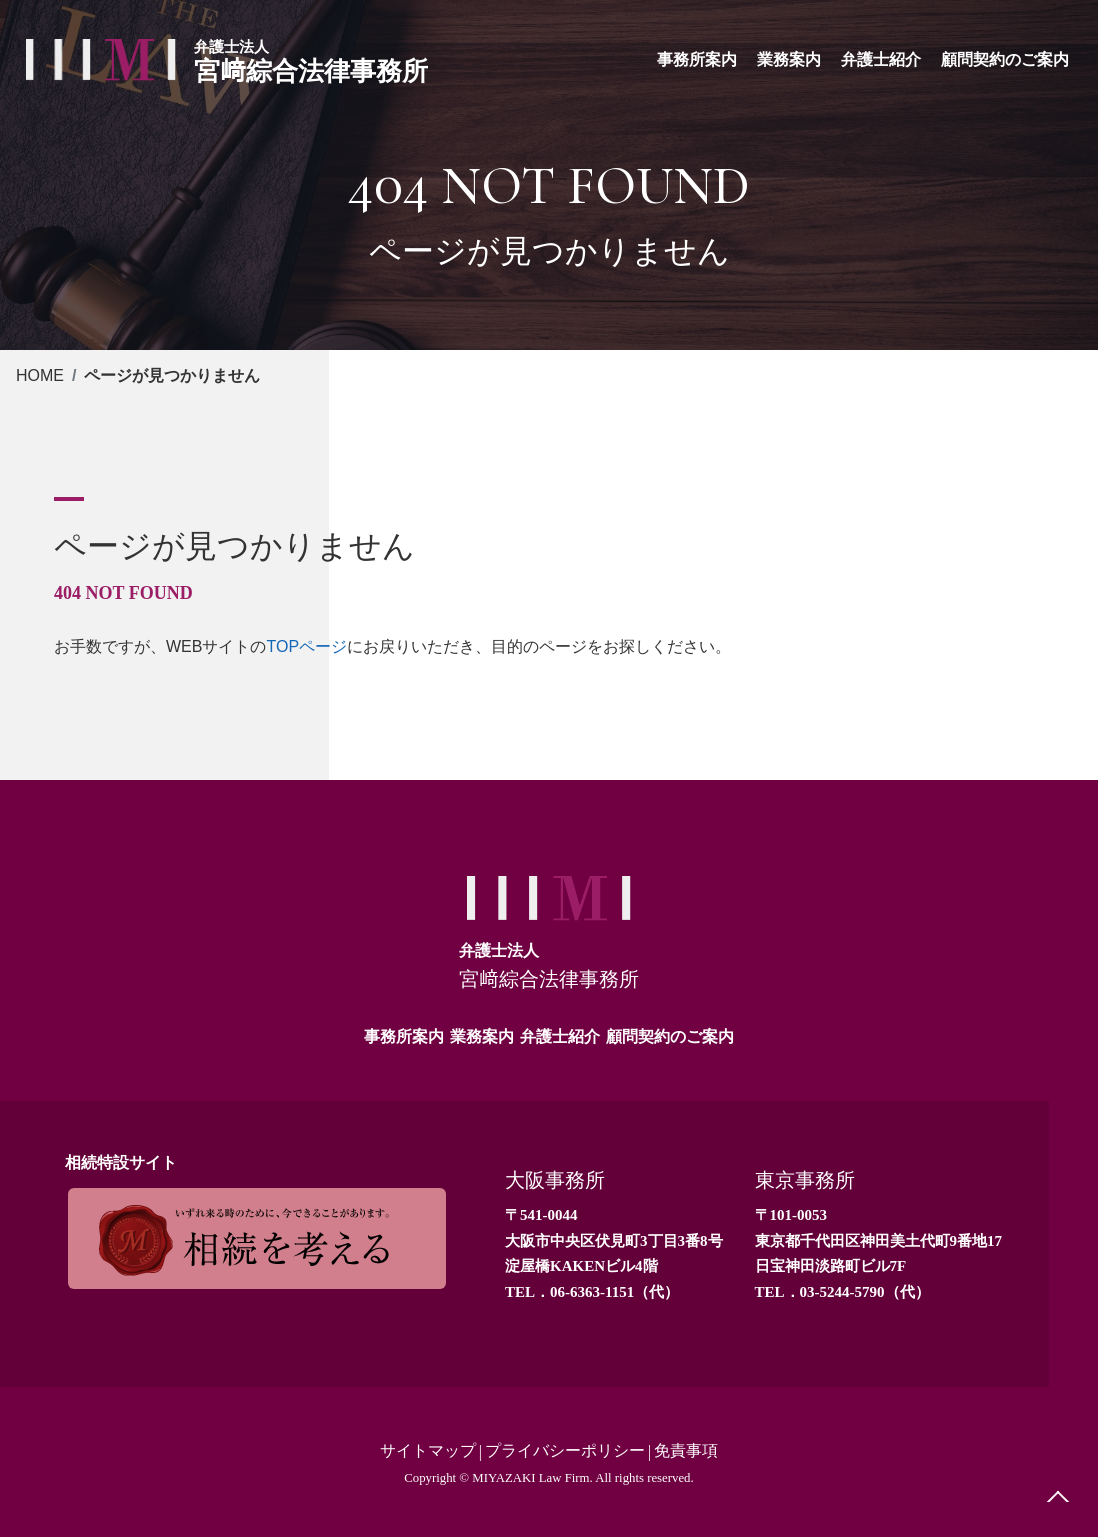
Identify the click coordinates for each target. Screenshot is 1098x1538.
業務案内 (482, 1036)
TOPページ (306, 646)
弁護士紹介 (560, 1036)
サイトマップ (428, 1451)
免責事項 (686, 1451)
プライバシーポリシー (565, 1451)
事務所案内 (404, 1036)
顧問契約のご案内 (670, 1036)
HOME (40, 375)
